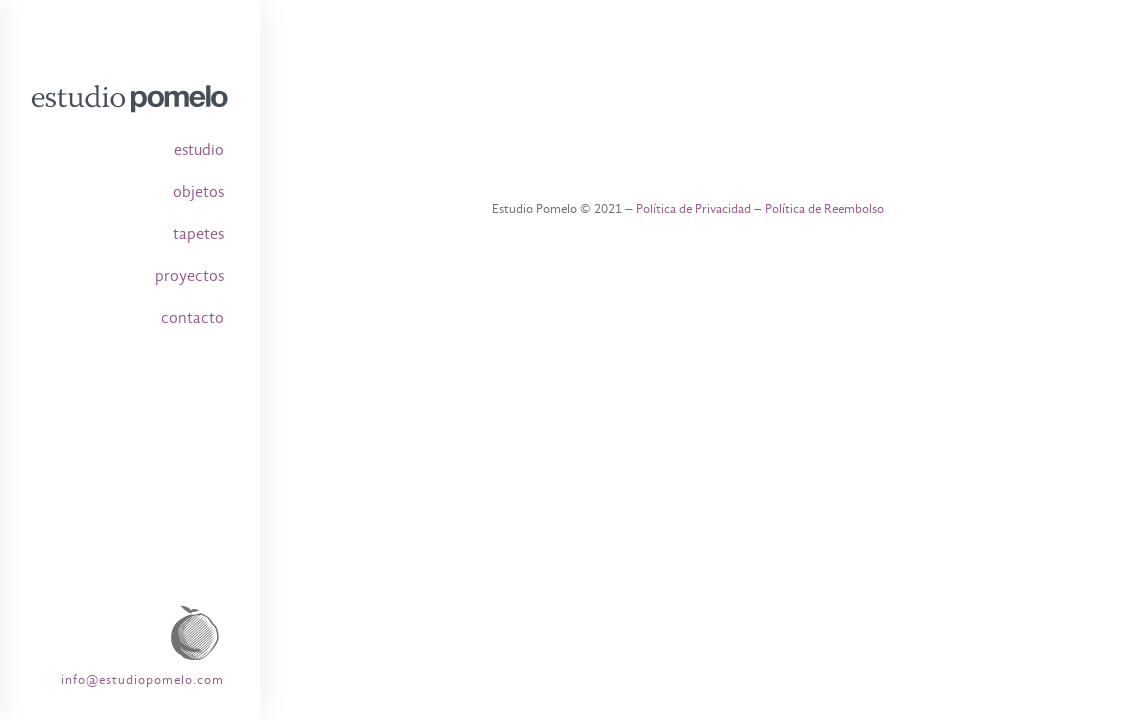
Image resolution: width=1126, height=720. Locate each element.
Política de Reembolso (824, 208)
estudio (199, 150)
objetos (198, 192)
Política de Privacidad (693, 208)
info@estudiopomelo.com (142, 679)
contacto (192, 318)
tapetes (198, 234)
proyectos (189, 276)
